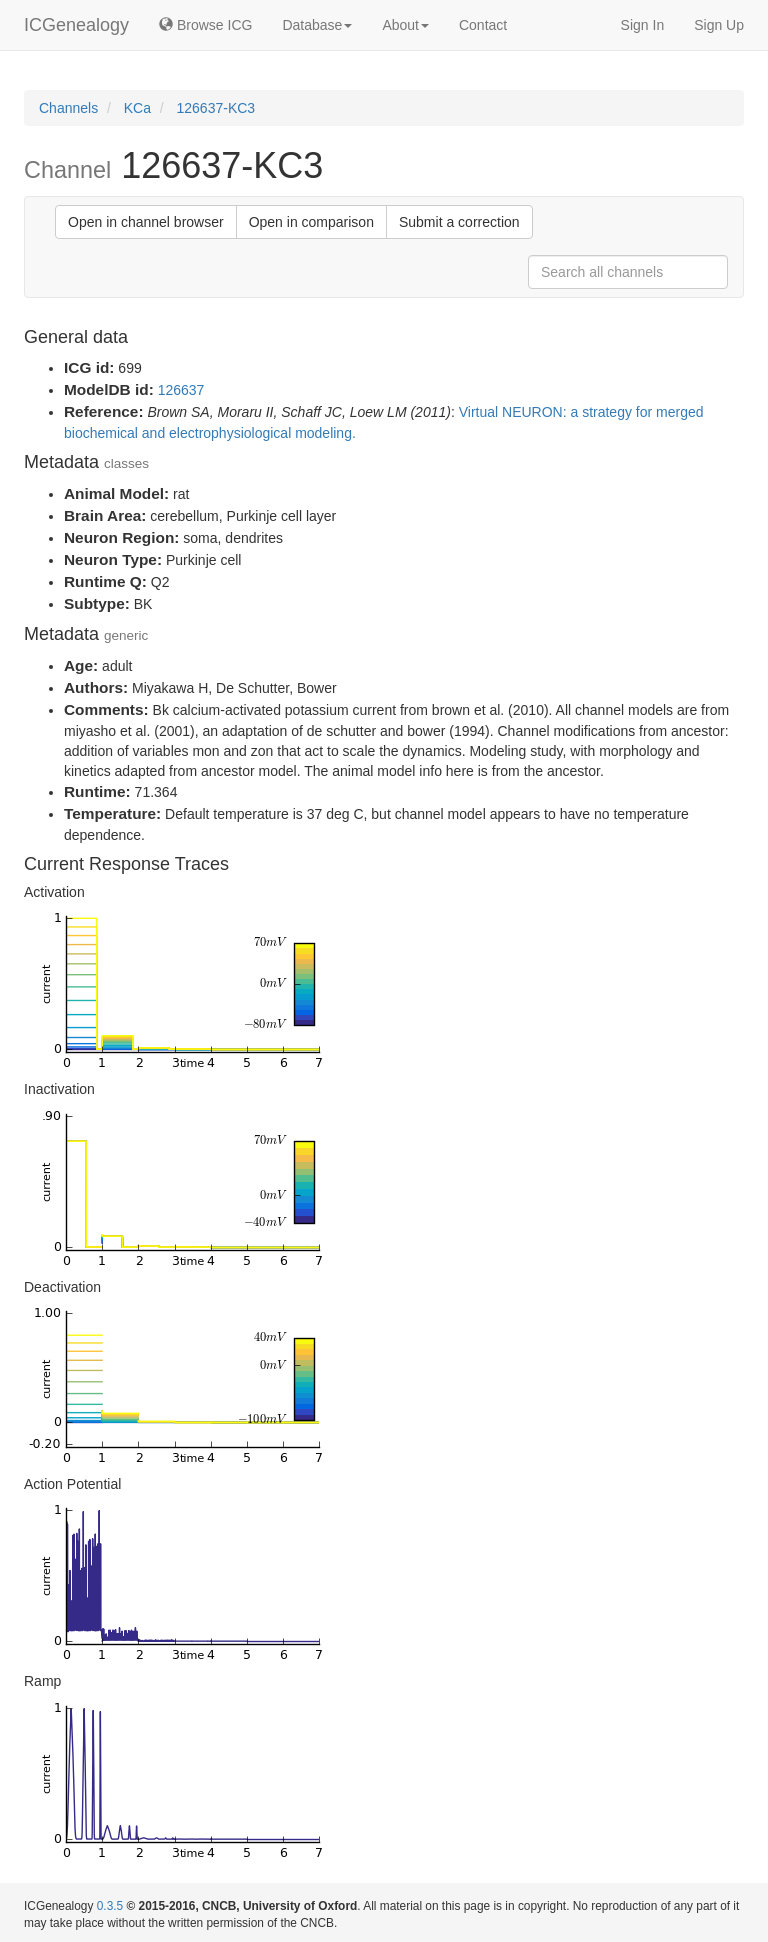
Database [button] (317, 25)
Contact (483, 25)
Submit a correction (459, 222)
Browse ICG (205, 25)
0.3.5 (110, 1906)
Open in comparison (311, 222)
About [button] (405, 25)
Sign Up (719, 25)
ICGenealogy (76, 25)
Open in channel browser (146, 222)
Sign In (643, 25)
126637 (181, 390)
